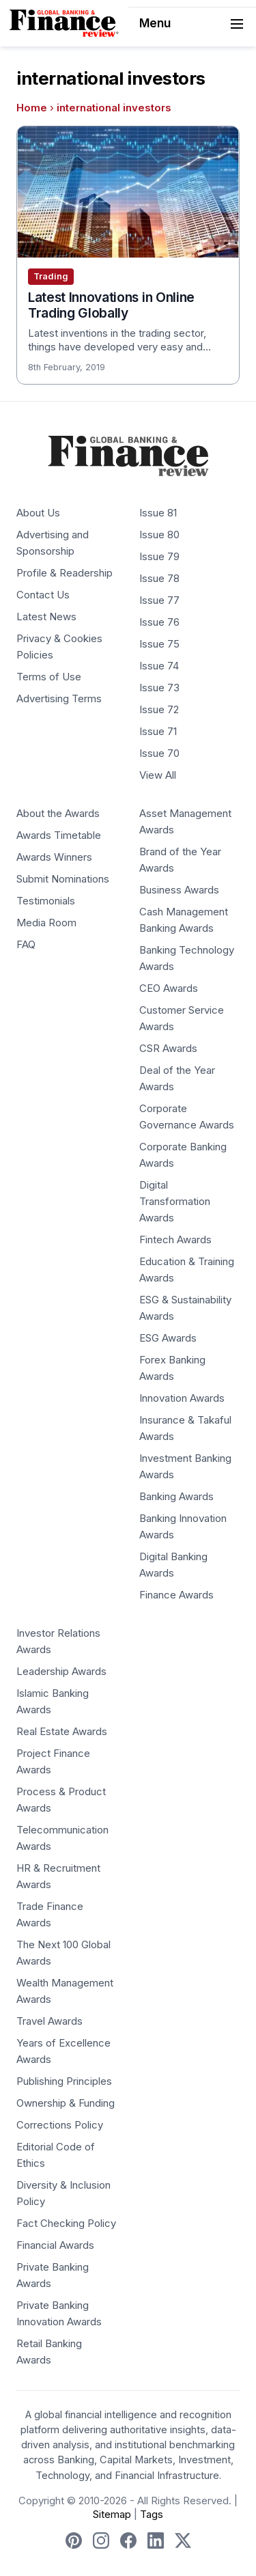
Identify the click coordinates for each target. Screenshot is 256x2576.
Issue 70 (159, 753)
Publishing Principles (64, 2081)
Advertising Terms (59, 698)
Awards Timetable (58, 835)
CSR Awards (168, 1048)
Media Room (46, 922)
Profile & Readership (64, 573)
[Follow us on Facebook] (128, 2540)
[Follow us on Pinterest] (74, 2540)
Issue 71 (158, 731)
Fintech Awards (175, 1239)
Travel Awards (49, 2021)
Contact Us (43, 595)
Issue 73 (159, 687)
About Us (38, 513)
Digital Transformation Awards (174, 1201)
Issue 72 (159, 709)
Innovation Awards (182, 1398)
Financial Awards (55, 2245)
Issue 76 (159, 622)
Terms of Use (48, 676)
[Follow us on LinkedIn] (155, 2540)
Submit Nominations (62, 879)
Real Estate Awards (61, 1731)
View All (157, 775)
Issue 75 (159, 644)
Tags (151, 2514)
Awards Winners (54, 857)
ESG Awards (168, 1338)
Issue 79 (159, 556)
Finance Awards (176, 1595)
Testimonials (45, 901)
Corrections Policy (59, 2125)
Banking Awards (176, 1496)
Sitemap (112, 2514)
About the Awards (58, 813)
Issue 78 (159, 578)
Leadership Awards (61, 1671)
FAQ (25, 944)
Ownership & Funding (65, 2103)
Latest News (46, 616)
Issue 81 (158, 513)
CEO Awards (168, 988)
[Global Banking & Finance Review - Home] (64, 23)
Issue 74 (159, 666)
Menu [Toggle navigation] (192, 24)
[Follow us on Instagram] (101, 2540)
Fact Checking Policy (66, 2223)
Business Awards (179, 890)
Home (31, 107)
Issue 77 (159, 600)
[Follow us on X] (183, 2540)
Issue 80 (159, 534)
